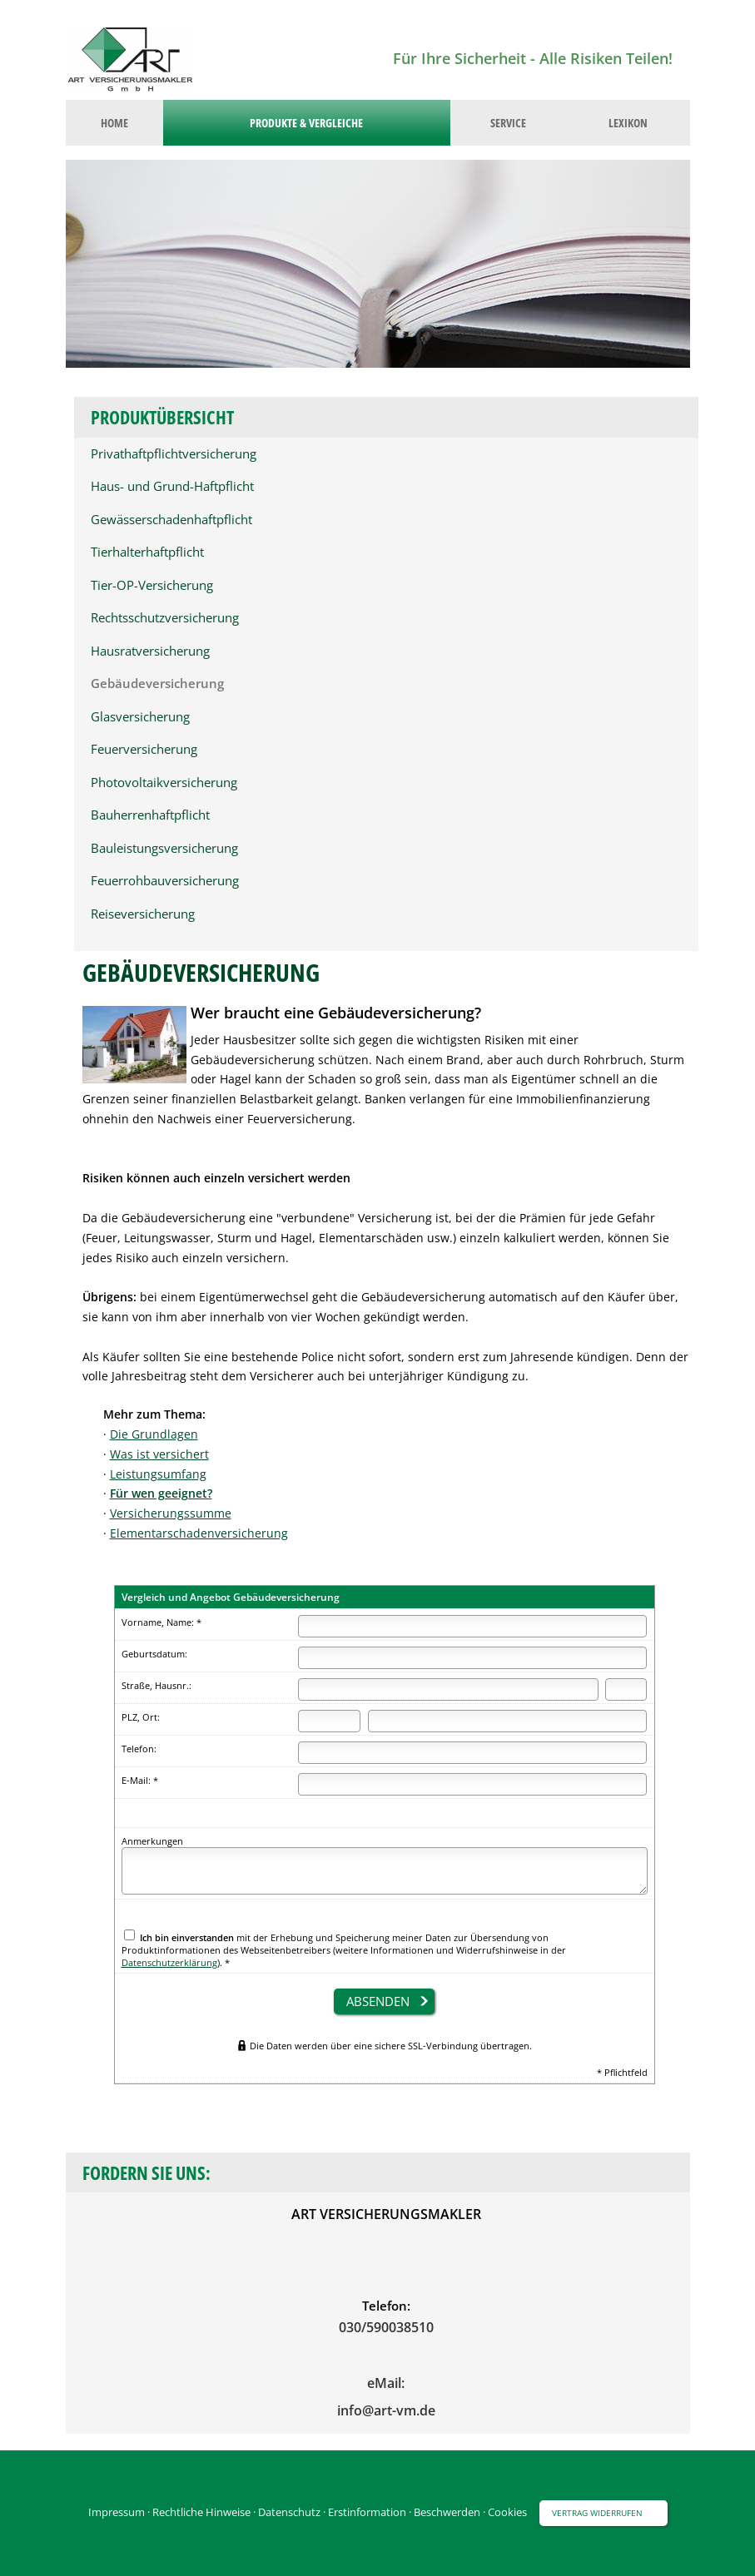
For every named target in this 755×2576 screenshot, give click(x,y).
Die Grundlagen (154, 1434)
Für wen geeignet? (161, 1493)
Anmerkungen (152, 1841)
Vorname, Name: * (161, 1622)
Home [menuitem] (114, 123)
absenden (378, 2001)
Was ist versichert (159, 1454)
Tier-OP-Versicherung (152, 585)
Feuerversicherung (144, 749)
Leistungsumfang (158, 1474)
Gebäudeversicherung (157, 683)
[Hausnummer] (626, 1689)
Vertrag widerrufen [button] (597, 2513)
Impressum (116, 2511)
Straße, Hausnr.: (156, 1685)
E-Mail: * (140, 1780)
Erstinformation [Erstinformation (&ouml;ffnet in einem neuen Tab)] (367, 2511)
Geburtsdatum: (154, 1653)
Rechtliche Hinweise (201, 2511)
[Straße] (448, 1689)
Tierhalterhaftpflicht (147, 552)
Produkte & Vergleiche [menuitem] (306, 123)
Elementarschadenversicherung (199, 1533)
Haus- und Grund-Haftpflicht (172, 486)
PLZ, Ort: (141, 1717)
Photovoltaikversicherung (164, 782)
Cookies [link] (507, 2511)
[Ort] (508, 1721)
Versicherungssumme (170, 1513)
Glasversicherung (140, 717)
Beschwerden (447, 2511)
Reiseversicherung (143, 914)
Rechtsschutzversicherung (165, 618)
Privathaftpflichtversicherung (173, 454)
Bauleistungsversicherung (164, 848)
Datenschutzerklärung (169, 1962)
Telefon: (139, 1748)
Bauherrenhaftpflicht (150, 815)
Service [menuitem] (508, 123)
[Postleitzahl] (329, 1721)
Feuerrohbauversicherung (165, 881)
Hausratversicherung (150, 651)
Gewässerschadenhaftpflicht (171, 520)
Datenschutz (289, 2511)
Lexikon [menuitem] (628, 123)
